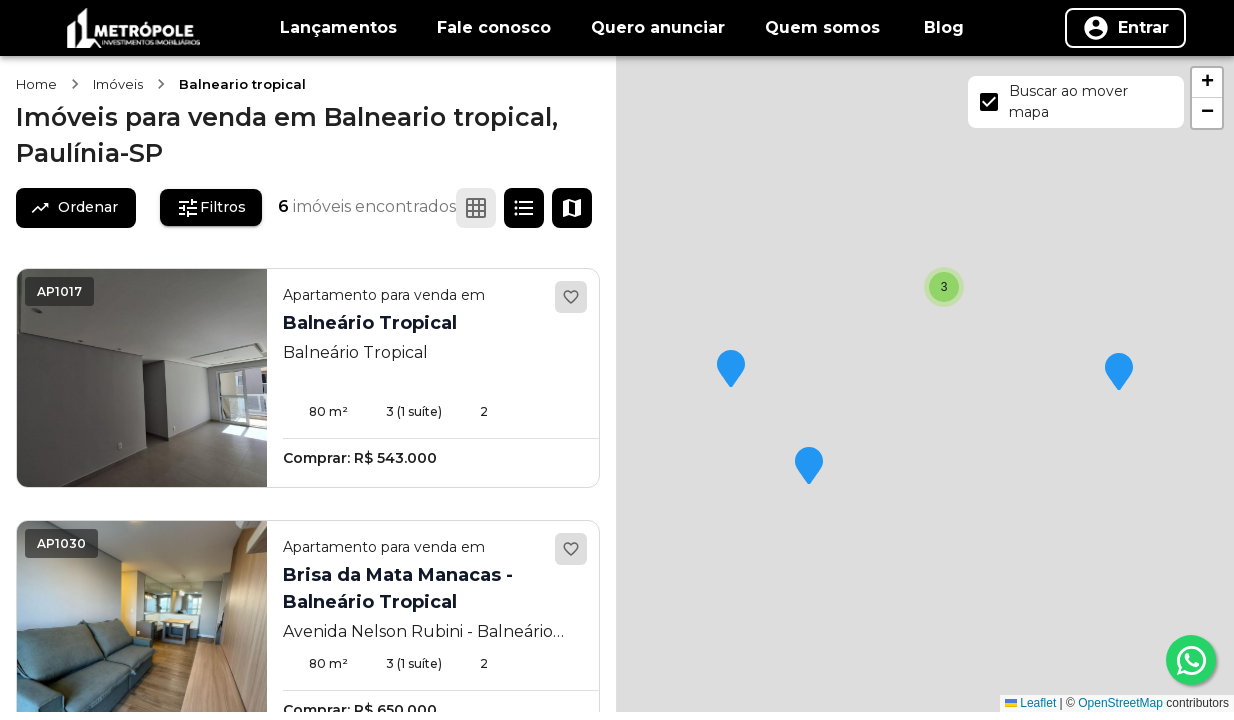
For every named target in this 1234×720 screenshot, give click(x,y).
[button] (1119, 373)
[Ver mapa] (572, 208)
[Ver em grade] (476, 208)
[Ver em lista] (524, 208)
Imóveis (118, 84)
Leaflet (1030, 703)
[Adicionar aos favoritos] (571, 297)
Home (36, 84)
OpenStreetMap (1120, 703)
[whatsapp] (1191, 660)
